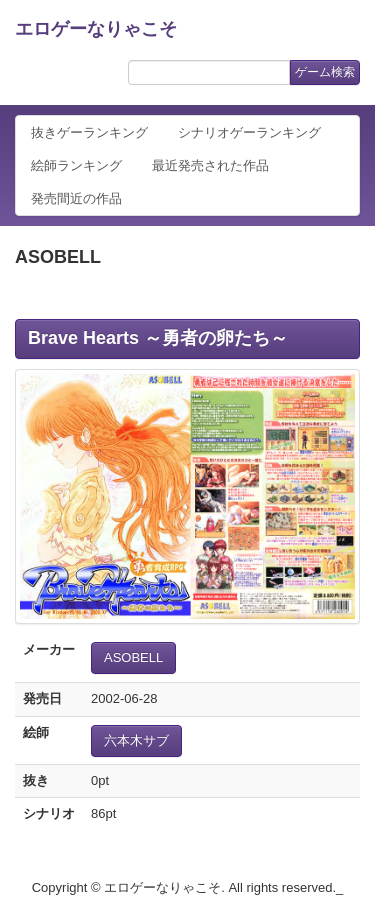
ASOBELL (133, 657)
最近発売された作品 (210, 165)
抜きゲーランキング (89, 132)
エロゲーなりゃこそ (96, 29)
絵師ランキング (76, 165)
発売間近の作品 (76, 198)
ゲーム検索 (325, 72)
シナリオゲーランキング (249, 132)
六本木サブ (136, 740)
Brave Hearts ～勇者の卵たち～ (158, 338)
